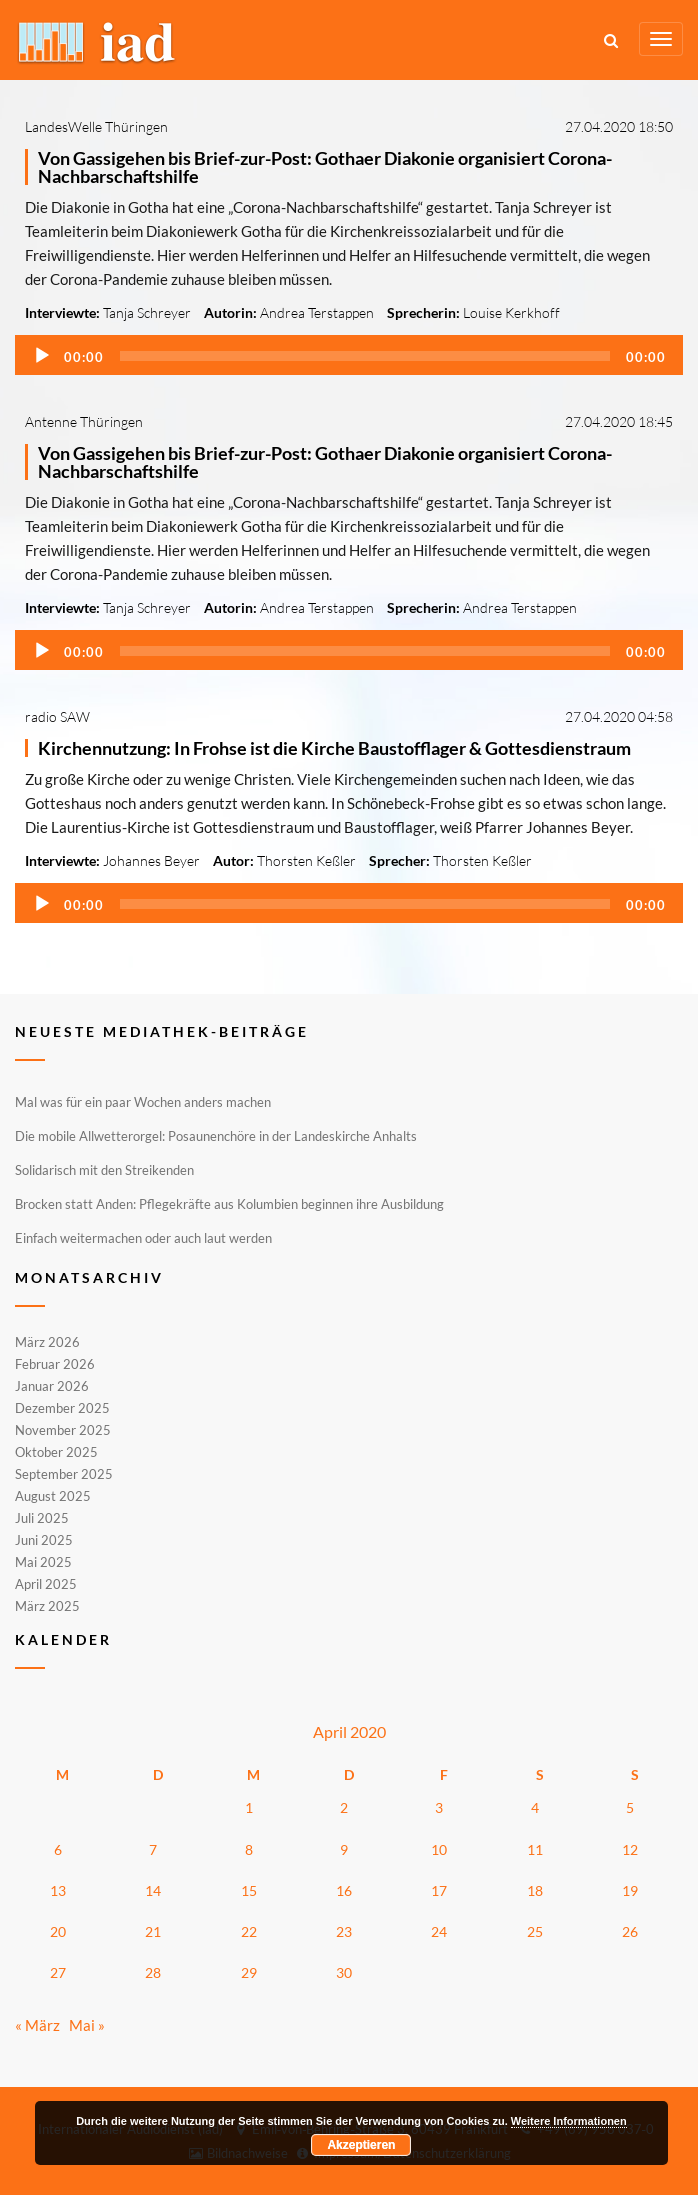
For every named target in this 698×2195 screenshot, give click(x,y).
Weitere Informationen (569, 2121)
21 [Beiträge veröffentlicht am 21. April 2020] (153, 1931)
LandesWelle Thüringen (96, 126)
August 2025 (53, 1496)
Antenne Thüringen (84, 421)
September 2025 (64, 1474)
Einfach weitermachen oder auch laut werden (143, 1238)
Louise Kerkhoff (511, 312)
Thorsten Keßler (306, 860)
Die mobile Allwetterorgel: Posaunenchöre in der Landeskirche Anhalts (216, 1136)
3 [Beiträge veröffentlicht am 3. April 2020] (439, 1807)
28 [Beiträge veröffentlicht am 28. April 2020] (153, 1972)
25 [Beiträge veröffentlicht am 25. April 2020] (535, 1931)
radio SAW (57, 716)
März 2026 (47, 1343)
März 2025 (47, 1605)
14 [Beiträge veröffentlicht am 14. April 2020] (153, 1890)
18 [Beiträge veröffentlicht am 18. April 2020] (535, 1890)
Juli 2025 (42, 1518)
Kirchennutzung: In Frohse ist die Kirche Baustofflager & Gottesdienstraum (334, 748)
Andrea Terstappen (317, 312)
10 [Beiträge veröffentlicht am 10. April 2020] (439, 1849)
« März (37, 2025)
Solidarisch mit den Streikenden (104, 1170)
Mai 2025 (43, 1562)
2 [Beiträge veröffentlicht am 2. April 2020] (344, 1807)
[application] (349, 355)
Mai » (87, 2025)
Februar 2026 (55, 1364)
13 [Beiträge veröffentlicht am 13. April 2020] (58, 1890)
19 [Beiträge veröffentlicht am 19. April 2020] (630, 1890)
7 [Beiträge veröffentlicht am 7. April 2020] (153, 1849)
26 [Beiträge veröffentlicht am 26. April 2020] (630, 1931)
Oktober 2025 (56, 1452)
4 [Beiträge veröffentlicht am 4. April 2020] (535, 1807)
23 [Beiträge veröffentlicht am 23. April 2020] (344, 1931)
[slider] (365, 356)
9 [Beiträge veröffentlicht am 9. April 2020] (344, 1849)
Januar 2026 (52, 1386)
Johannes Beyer (151, 860)
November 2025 (63, 1430)
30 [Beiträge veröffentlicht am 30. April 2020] (344, 1972)
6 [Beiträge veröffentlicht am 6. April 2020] (58, 1849)
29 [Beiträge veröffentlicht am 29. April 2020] (249, 1972)
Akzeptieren (361, 2145)
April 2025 (46, 1584)
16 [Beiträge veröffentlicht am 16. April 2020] (344, 1890)
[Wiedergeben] (42, 356)
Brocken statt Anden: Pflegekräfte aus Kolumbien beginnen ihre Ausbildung (229, 1204)
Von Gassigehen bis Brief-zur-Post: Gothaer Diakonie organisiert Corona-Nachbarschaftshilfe (325, 167)
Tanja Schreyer (147, 312)
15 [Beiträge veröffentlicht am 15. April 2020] (249, 1890)
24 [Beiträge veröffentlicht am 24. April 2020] (439, 1931)
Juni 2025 (44, 1540)
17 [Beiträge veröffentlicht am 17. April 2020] (439, 1890)
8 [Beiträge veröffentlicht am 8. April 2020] (249, 1849)
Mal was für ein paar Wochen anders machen (143, 1102)
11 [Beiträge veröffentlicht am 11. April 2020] (535, 1849)
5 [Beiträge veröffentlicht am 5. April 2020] (630, 1807)
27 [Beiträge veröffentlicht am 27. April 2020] (58, 1972)
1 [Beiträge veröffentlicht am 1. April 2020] (249, 1807)
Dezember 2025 (62, 1408)
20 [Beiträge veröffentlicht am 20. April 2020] (58, 1931)
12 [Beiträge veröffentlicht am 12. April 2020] (630, 1849)
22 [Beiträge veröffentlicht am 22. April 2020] (249, 1931)
